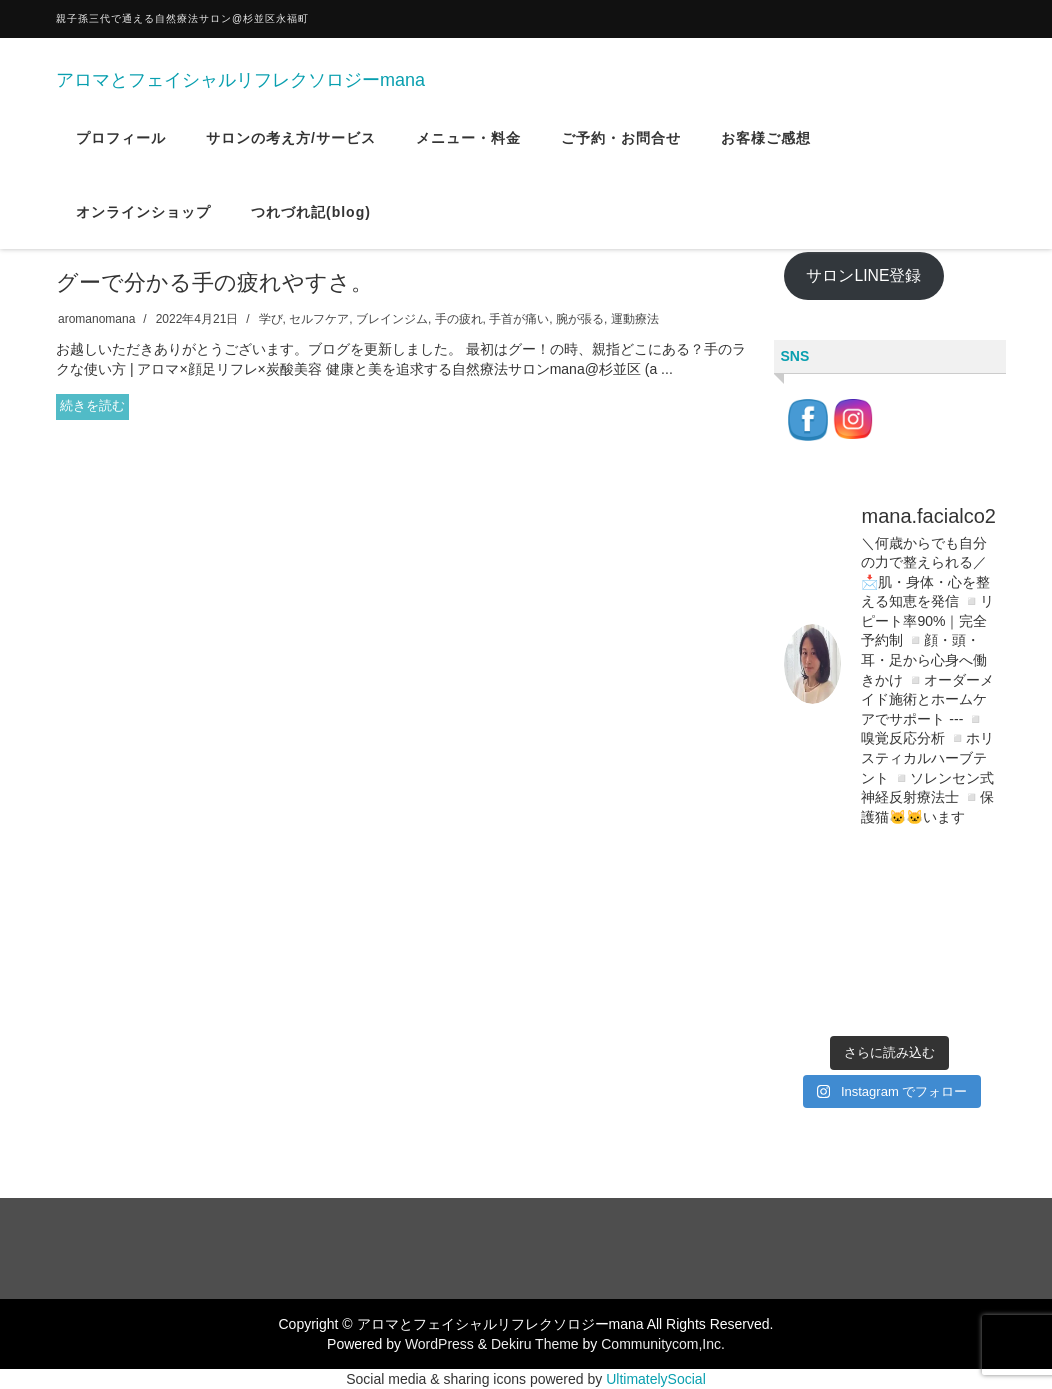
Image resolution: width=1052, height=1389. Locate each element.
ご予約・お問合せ (621, 149)
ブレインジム (392, 319)
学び (271, 319)
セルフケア (319, 319)
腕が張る (580, 319)
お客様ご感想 (766, 149)
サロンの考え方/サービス (291, 149)
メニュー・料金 (468, 149)
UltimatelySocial (656, 1379)
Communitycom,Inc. (663, 1344)
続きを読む (92, 405)
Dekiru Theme (535, 1344)
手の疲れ (459, 319)
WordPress (439, 1344)
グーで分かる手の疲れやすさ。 (214, 282)
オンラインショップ (143, 223)
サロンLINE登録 (863, 275)
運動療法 (635, 319)
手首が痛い (519, 319)
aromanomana (96, 319)
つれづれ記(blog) (311, 223)
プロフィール (121, 149)
